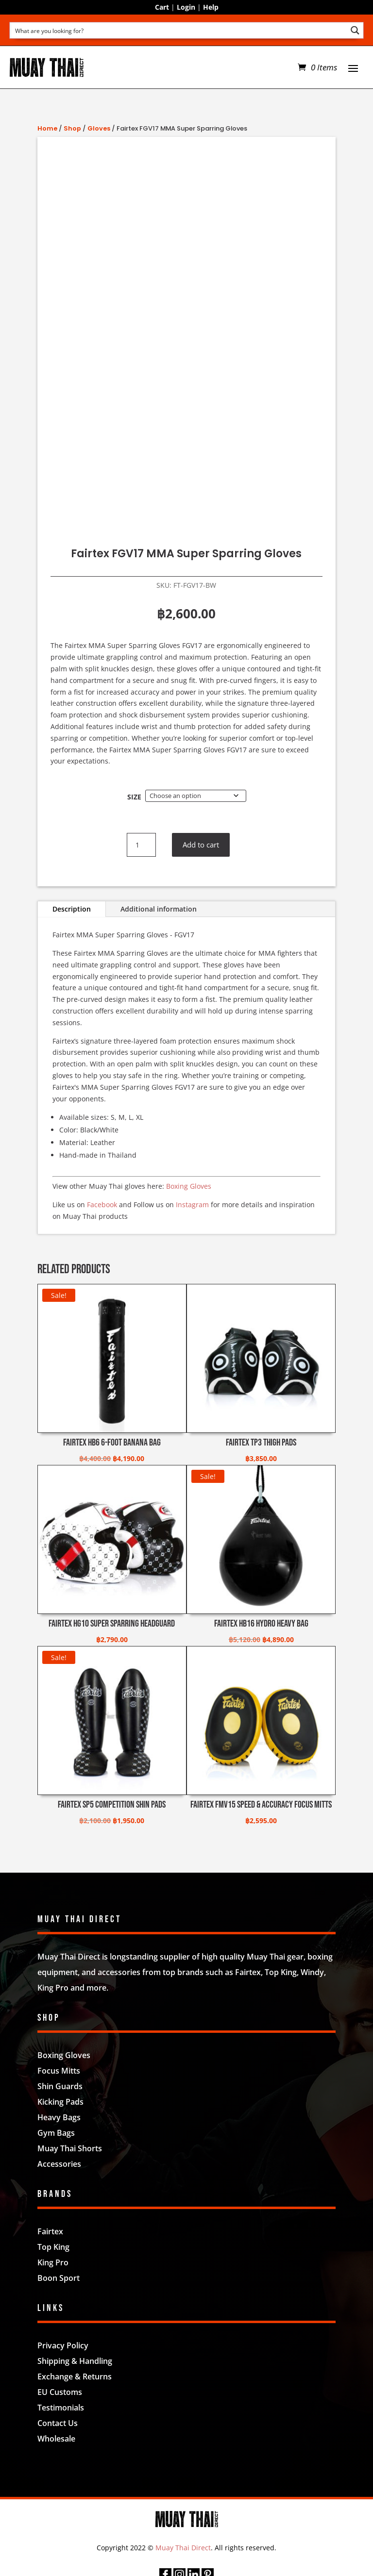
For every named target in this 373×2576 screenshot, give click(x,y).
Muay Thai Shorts (69, 2148)
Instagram (192, 1204)
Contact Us (57, 2423)
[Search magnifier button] (355, 30)
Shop (72, 128)
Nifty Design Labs (207, 2466)
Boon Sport (58, 2278)
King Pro (52, 2262)
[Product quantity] (141, 845)
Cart (162, 7)
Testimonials (60, 2407)
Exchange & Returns (74, 2376)
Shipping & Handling (74, 2361)
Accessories (59, 2164)
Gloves (98, 128)
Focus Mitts (58, 2070)
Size (134, 796)
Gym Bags (56, 2132)
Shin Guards (60, 2086)
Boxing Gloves (188, 1186)
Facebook (102, 1204)
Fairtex (50, 2231)
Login (186, 7)
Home (47, 128)
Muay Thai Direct (183, 2547)
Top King (53, 2247)
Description (71, 909)
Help (211, 7)
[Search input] (179, 30)
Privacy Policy (62, 2345)
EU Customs (59, 2392)
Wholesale (56, 2438)
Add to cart (202, 844)
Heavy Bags (59, 2117)
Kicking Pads (60, 2101)
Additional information (158, 909)
